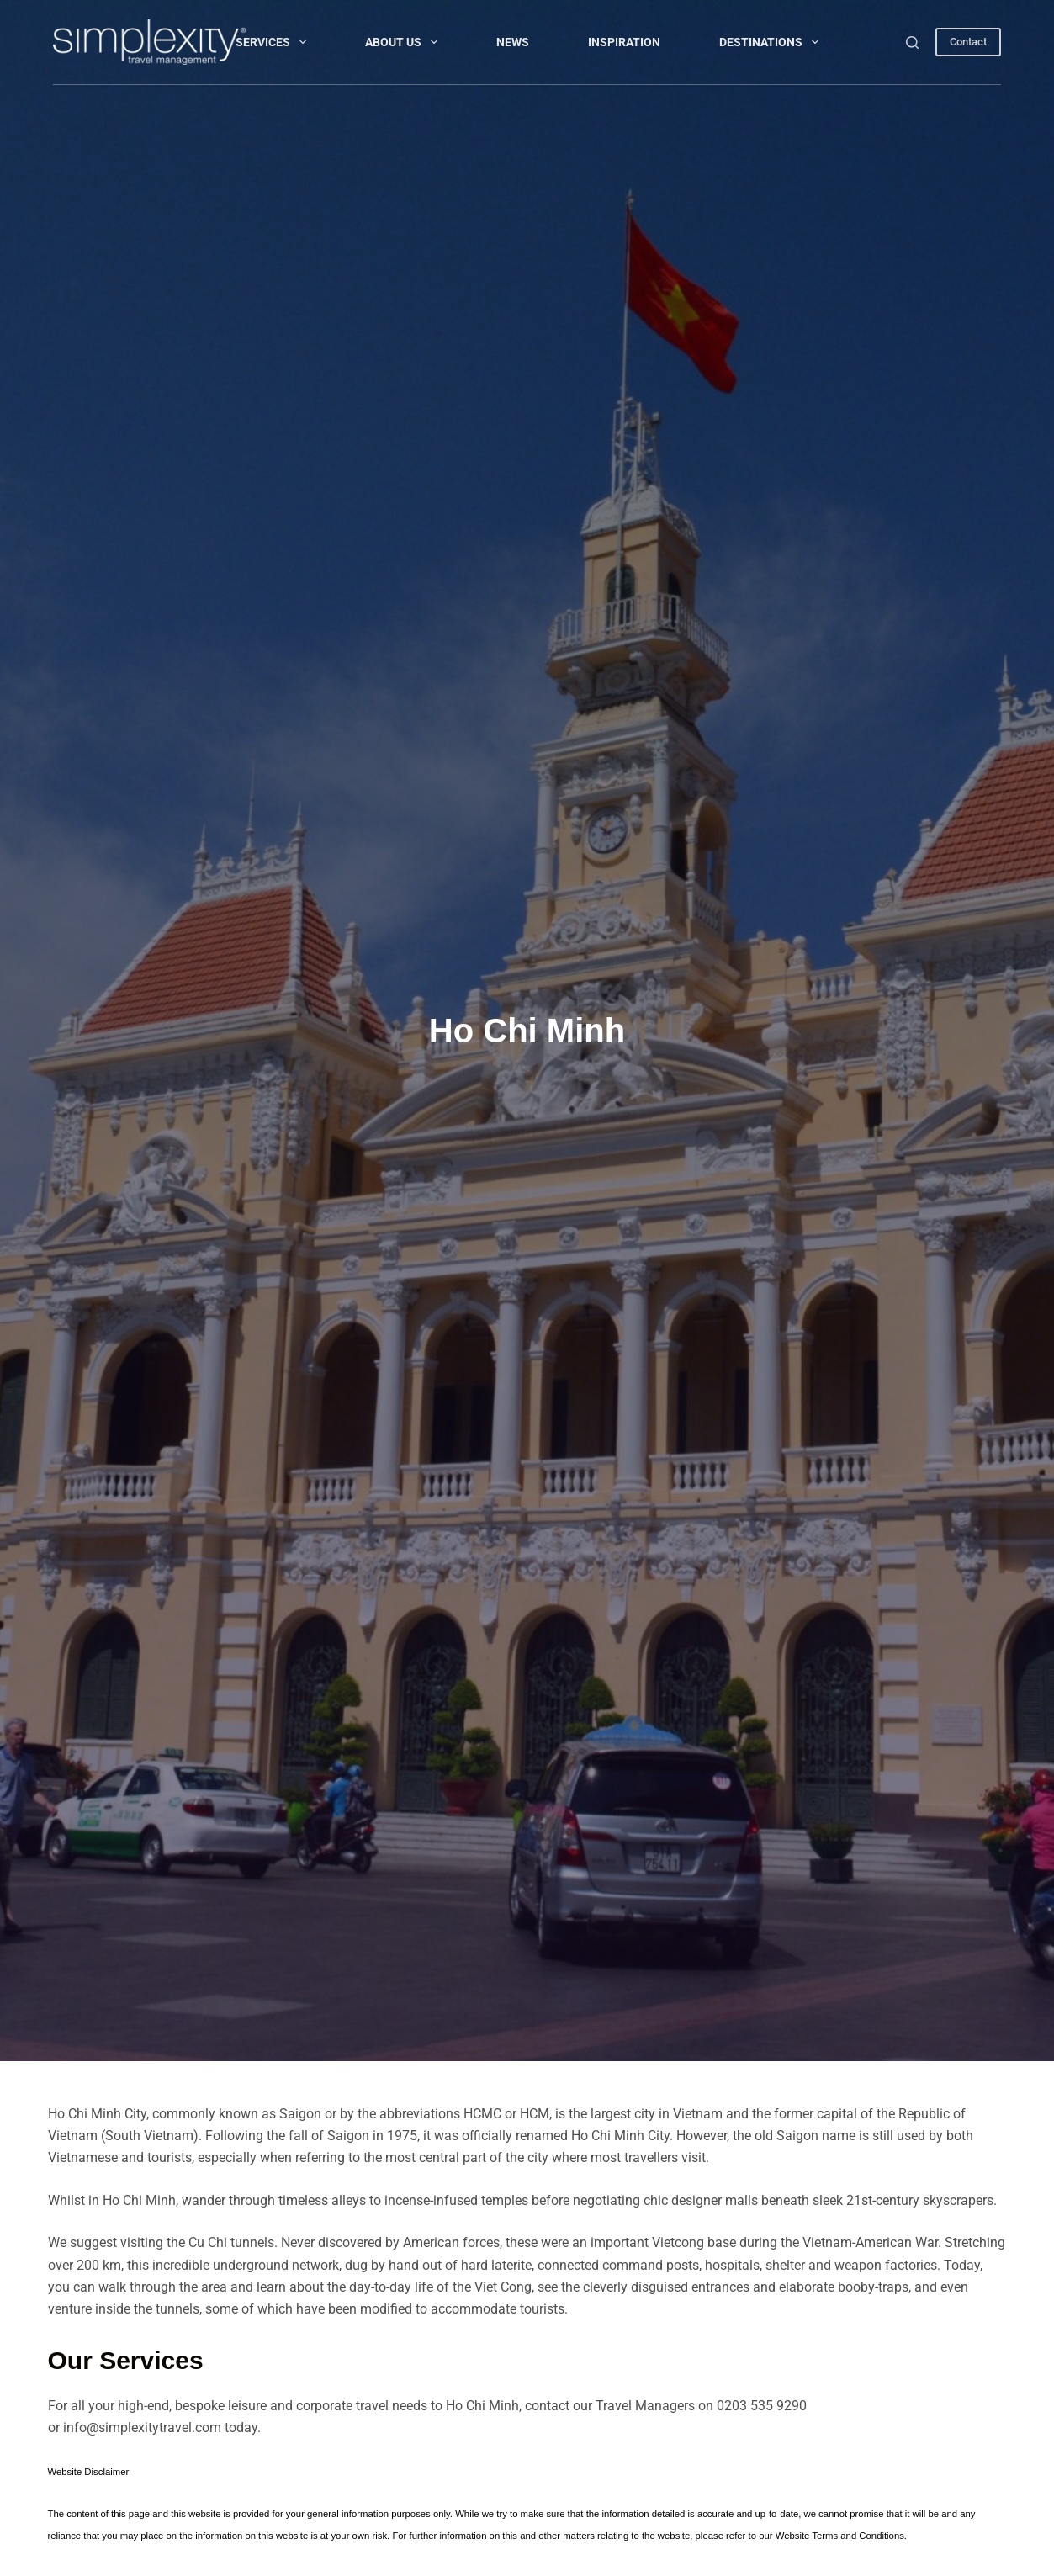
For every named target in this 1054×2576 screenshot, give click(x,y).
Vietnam (698, 2114)
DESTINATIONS (772, 42)
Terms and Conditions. (859, 2536)
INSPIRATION (624, 42)
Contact (968, 41)
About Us (404, 42)
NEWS (512, 42)
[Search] (912, 42)
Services (274, 42)
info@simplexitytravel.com (142, 2428)
